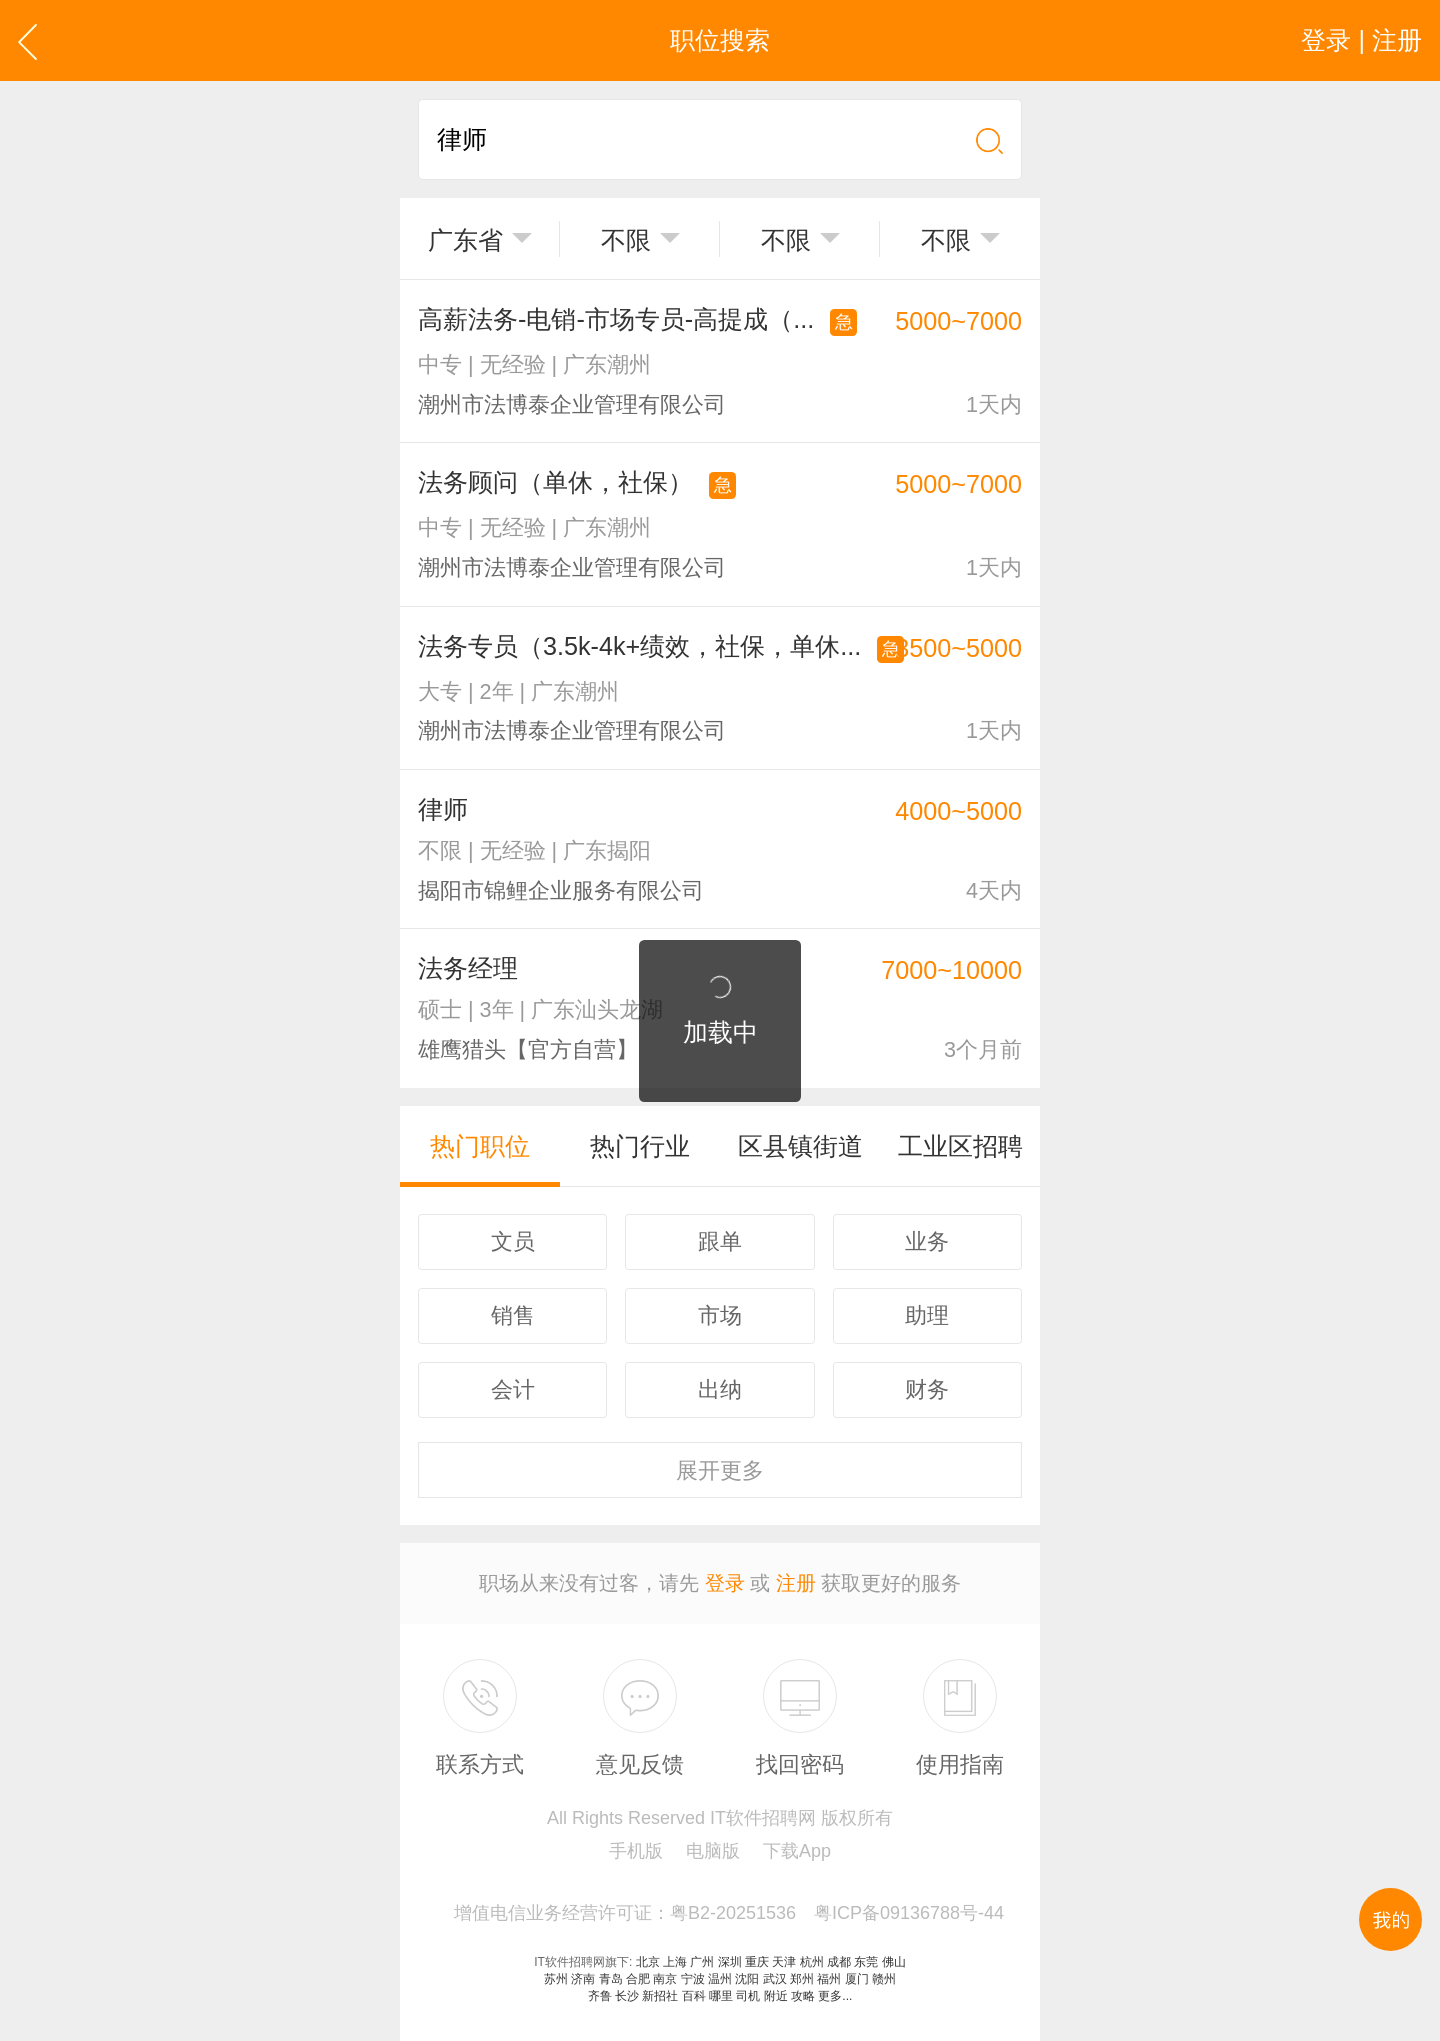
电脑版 (713, 1851)
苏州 (556, 1979)
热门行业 (640, 1146)
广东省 (465, 240)
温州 (720, 1979)
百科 (694, 1996)
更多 (720, 1470)
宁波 (693, 1979)
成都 (839, 1962)
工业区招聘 (960, 1146)
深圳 (730, 1962)
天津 (784, 1962)
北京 (648, 1962)
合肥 (638, 1979)
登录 (725, 1583)
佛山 (894, 1962)
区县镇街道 (800, 1146)
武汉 (775, 1979)
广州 (702, 1962)
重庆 (757, 1962)
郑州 (802, 1979)
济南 (583, 1979)
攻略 (803, 1996)
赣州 (884, 1979)
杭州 (812, 1962)
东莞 (866, 1962)
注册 (796, 1583)
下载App (797, 1851)
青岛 (611, 1979)
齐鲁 (600, 1996)
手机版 (636, 1851)
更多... (835, 1996)
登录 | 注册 (1361, 40)
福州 (829, 1979)
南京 (665, 1979)
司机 (748, 1996)
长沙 (627, 1996)
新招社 (660, 1996)
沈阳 (747, 1979)
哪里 (721, 1996)
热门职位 (480, 1146)
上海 (675, 1962)
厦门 (857, 1979)
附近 (776, 1996)
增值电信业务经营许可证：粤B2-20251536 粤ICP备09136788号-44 (729, 1913)
